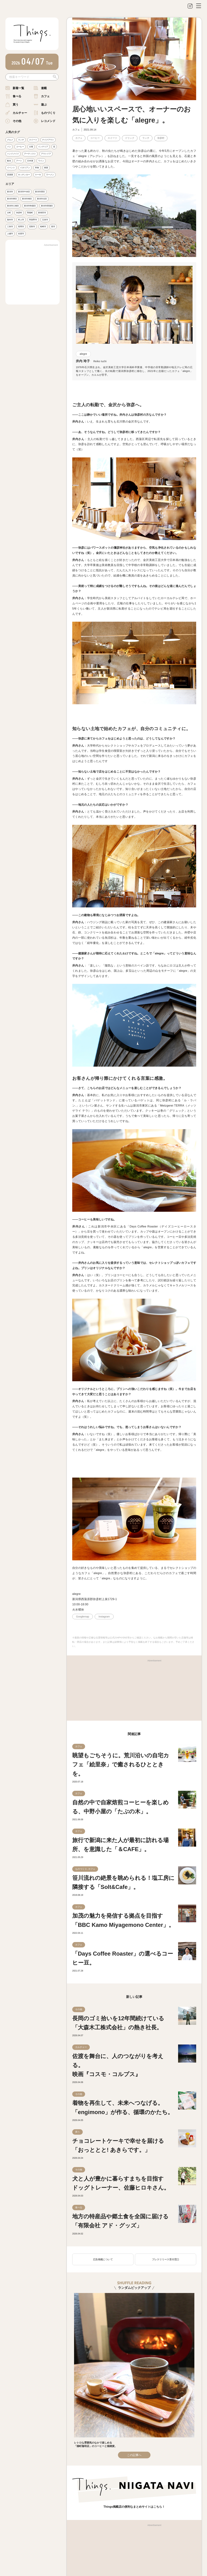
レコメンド (48, 121)
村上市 (21, 219)
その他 (17, 121)
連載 (44, 88)
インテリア (43, 147)
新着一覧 (18, 88)
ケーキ (38, 174)
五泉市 (45, 219)
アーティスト (30, 154)
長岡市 (21, 227)
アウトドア (46, 154)
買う (15, 104)
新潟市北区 (42, 199)
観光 (9, 161)
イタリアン (25, 167)
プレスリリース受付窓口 (165, 2259)
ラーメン (50, 174)
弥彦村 (19, 212)
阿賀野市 (33, 219)
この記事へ (134, 2455)
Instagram (104, 1616)
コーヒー (20, 147)
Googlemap (82, 1616)
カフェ (45, 96)
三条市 (10, 227)
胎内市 (10, 219)
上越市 (10, 233)
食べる (17, 96)
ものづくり (48, 112)
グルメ (10, 140)
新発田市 (42, 212)
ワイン (41, 161)
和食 (37, 167)
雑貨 (46, 167)
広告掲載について (103, 2259)
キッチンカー (24, 174)
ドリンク (129, 138)
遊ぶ (44, 104)
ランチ (21, 140)
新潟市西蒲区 (47, 206)
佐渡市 (21, 233)
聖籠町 (30, 212)
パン (9, 147)
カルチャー (20, 112)
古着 (31, 147)
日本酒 (30, 161)
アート (19, 161)
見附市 (32, 227)
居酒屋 (10, 174)
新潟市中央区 (24, 192)
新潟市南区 (27, 199)
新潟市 (10, 192)
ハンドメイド (13, 154)
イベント (11, 167)
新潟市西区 (40, 192)
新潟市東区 (12, 199)
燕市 (53, 227)
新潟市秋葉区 (30, 206)
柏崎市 (43, 227)
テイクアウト (48, 140)
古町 (9, 212)
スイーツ (33, 140)
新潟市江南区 (13, 206)
